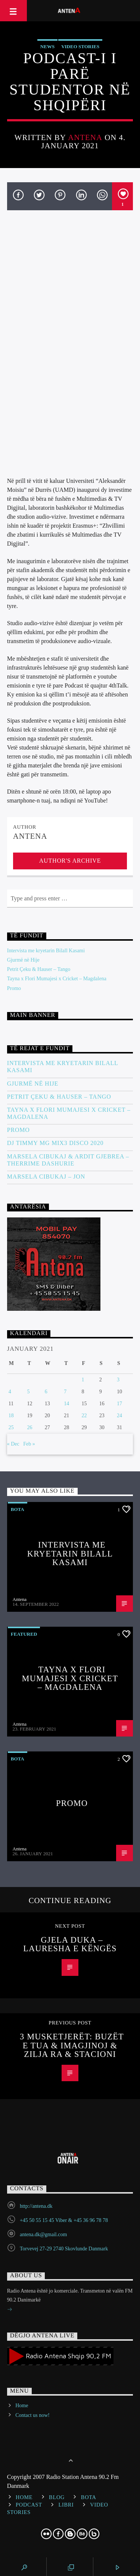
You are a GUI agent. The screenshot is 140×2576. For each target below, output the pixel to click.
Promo (14, 988)
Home (21, 2405)
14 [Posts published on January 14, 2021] (66, 1403)
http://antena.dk (36, 2206)
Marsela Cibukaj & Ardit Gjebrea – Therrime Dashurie (68, 1160)
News (47, 46)
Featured (24, 1634)
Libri (66, 2505)
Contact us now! (32, 2415)
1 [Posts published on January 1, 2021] (83, 1379)
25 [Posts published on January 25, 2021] (11, 1427)
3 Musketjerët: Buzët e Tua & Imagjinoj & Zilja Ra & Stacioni (72, 2045)
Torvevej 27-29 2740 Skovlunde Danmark (64, 2248)
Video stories (80, 46)
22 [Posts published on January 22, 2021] (84, 1415)
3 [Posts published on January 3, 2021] (118, 1379)
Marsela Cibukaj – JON (46, 1176)
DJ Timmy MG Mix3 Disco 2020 (55, 1143)
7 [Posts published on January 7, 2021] (65, 1391)
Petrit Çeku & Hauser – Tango (38, 969)
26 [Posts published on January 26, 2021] (29, 1427)
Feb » (29, 1444)
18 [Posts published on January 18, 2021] (11, 1415)
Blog (57, 2497)
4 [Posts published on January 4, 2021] (10, 1391)
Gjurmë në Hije (23, 960)
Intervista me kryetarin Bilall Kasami (46, 950)
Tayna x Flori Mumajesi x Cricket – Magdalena (56, 978)
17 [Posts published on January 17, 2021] (119, 1403)
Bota (17, 1509)
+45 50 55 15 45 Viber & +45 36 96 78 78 (64, 2220)
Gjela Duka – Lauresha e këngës (69, 1944)
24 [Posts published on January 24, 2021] (119, 1415)
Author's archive (70, 860)
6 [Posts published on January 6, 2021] (46, 1391)
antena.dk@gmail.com (43, 2234)
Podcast (29, 2505)
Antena (85, 137)
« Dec (13, 1444)
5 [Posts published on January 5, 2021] (28, 1391)
